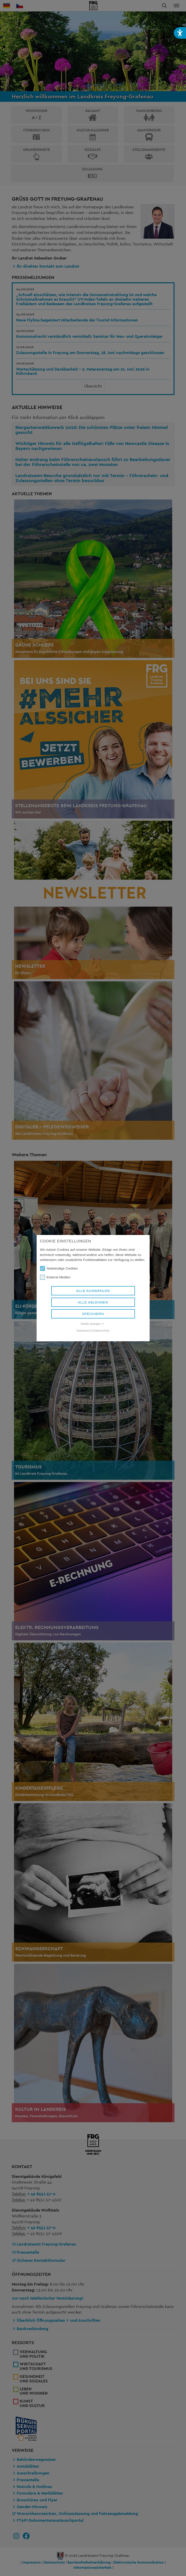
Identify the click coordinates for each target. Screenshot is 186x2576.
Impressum (84, 1330)
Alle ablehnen (93, 1302)
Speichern (93, 1314)
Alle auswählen (93, 1291)
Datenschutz (101, 1330)
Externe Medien (55, 1277)
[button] (180, 33)
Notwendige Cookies (59, 1268)
